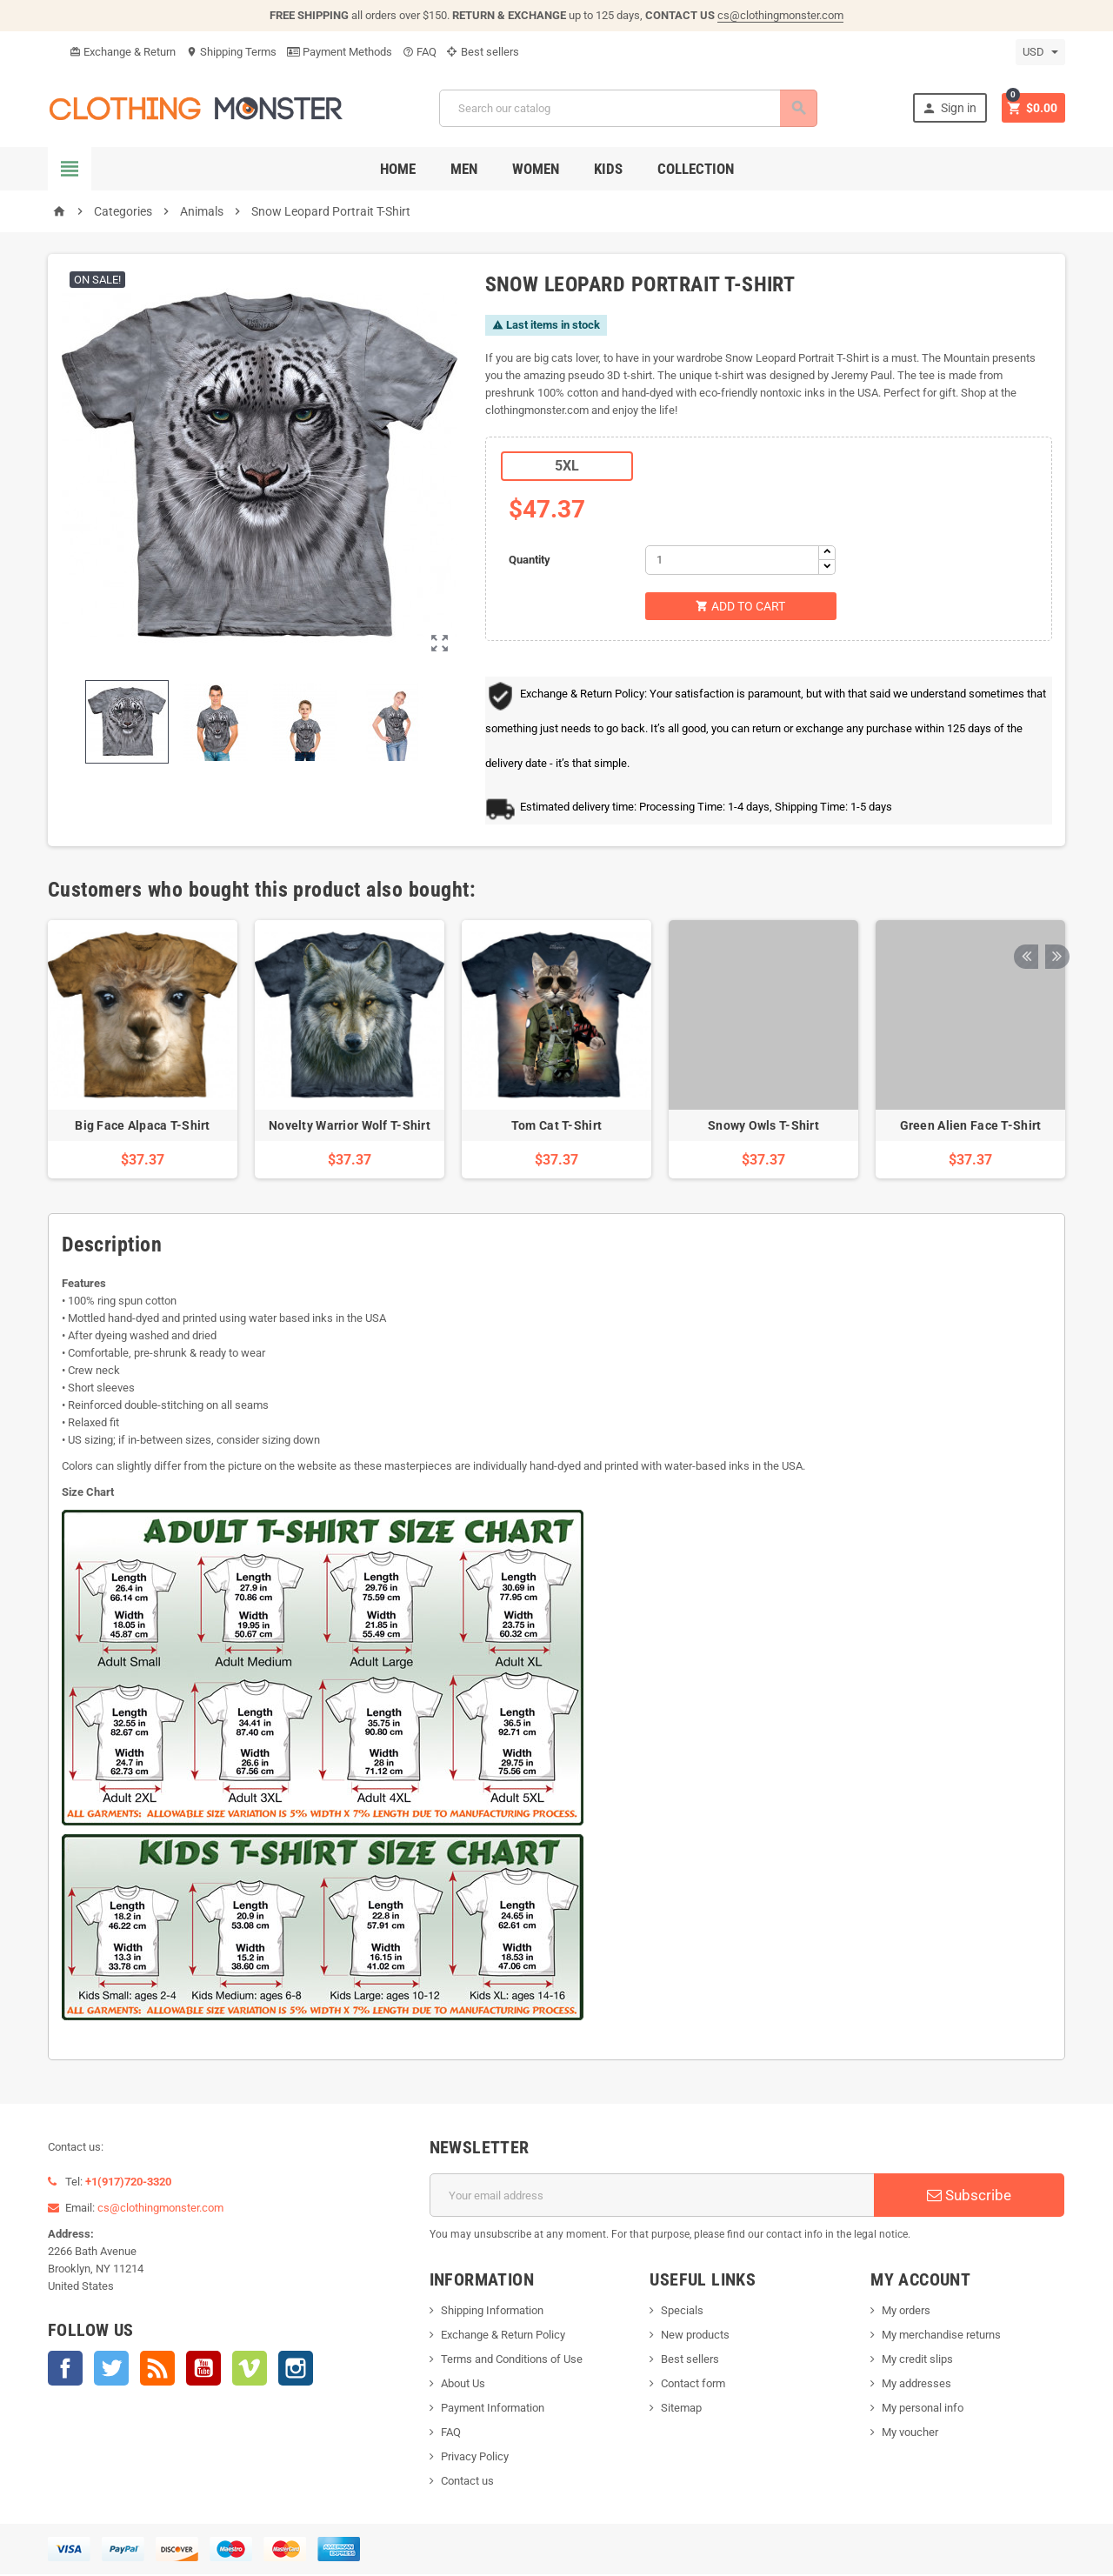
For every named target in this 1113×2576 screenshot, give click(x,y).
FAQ (420, 51)
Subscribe (969, 2197)
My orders (906, 2312)
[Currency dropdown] (1040, 52)
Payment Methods (339, 51)
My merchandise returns (941, 2336)
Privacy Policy (475, 2458)
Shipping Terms (231, 51)
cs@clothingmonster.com (780, 15)
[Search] (627, 108)
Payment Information (492, 2409)
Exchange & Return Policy (503, 2336)
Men (463, 168)
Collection (695, 168)
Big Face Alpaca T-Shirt (142, 1127)
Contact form (693, 2385)
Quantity (529, 559)
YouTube (203, 2369)
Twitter (111, 2369)
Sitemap (681, 2409)
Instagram (295, 2369)
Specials (682, 2312)
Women (535, 168)
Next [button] (1052, 891)
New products (695, 2336)
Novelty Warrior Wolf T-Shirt (349, 1127)
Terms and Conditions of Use (512, 2360)
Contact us (467, 2482)
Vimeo (249, 2369)
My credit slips (917, 2360)
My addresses (916, 2385)
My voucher (910, 2433)
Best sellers (483, 51)
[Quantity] (732, 560)
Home (398, 168)
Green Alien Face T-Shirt (971, 1127)
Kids (608, 168)
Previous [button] (1025, 891)
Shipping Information (492, 2312)
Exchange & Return (123, 51)
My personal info (922, 2409)
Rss (157, 2369)
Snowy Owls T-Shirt (763, 1127)
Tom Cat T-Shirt (556, 1127)
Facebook (65, 2369)
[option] (142, 1051)
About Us (463, 2385)
